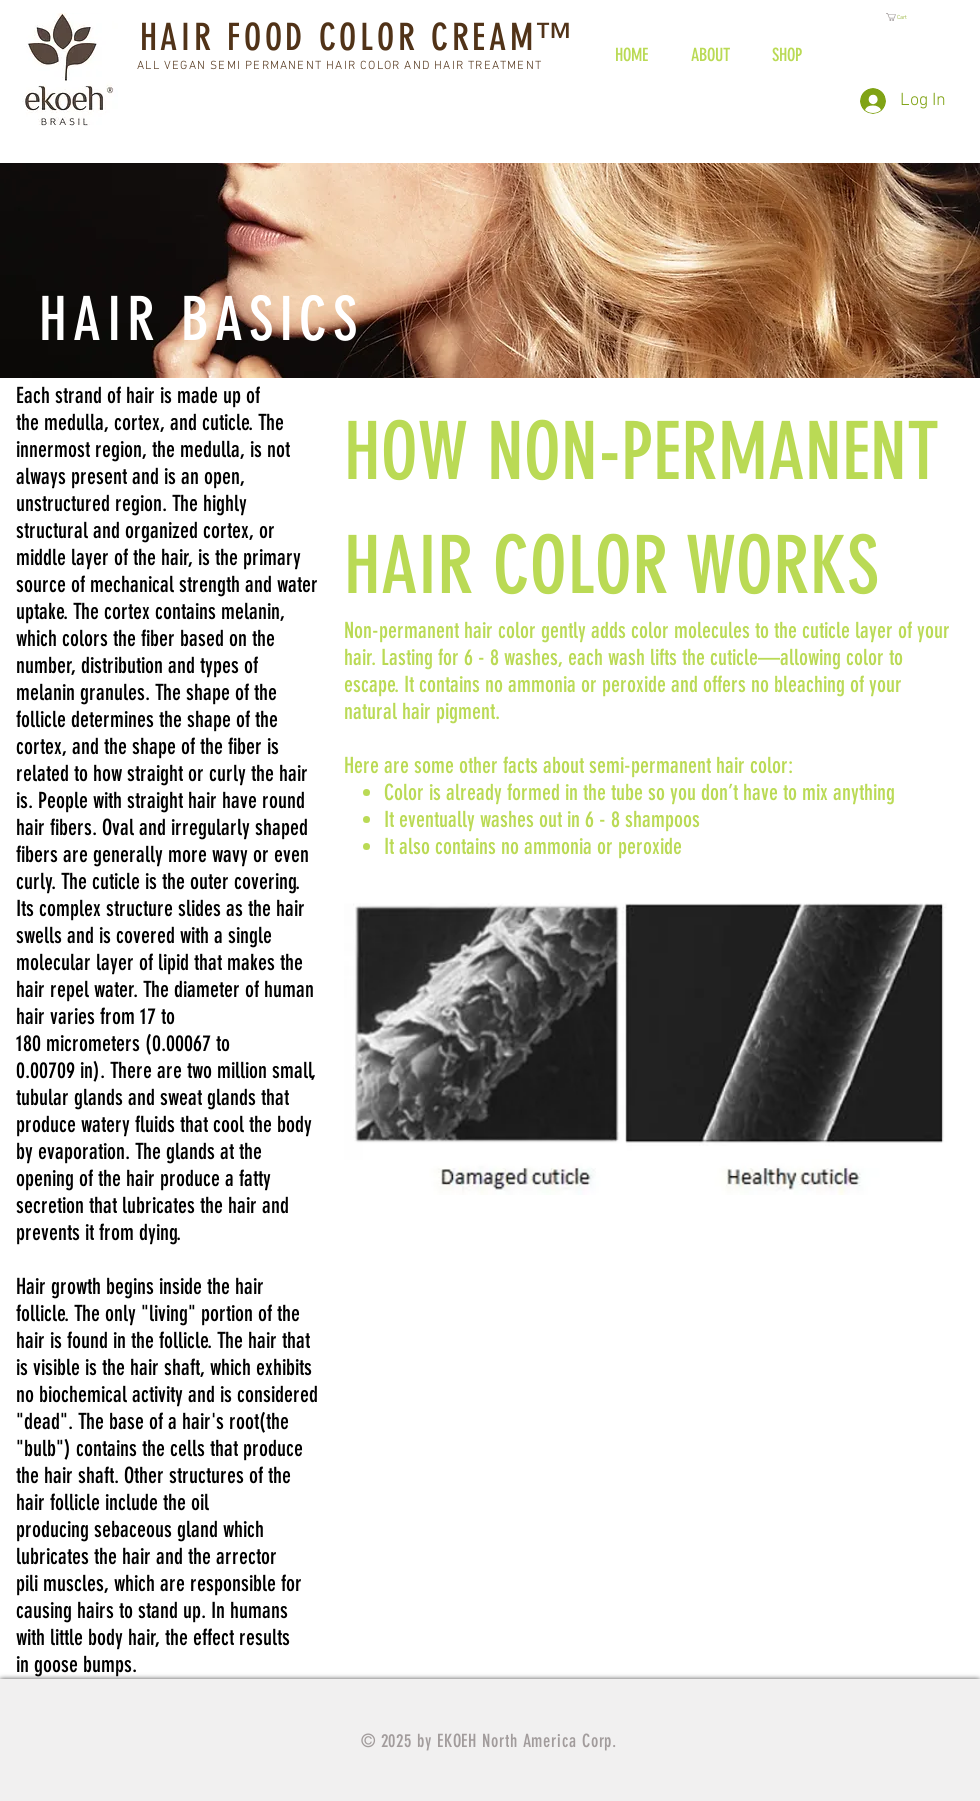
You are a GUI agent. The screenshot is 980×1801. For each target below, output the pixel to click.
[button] (902, 17)
